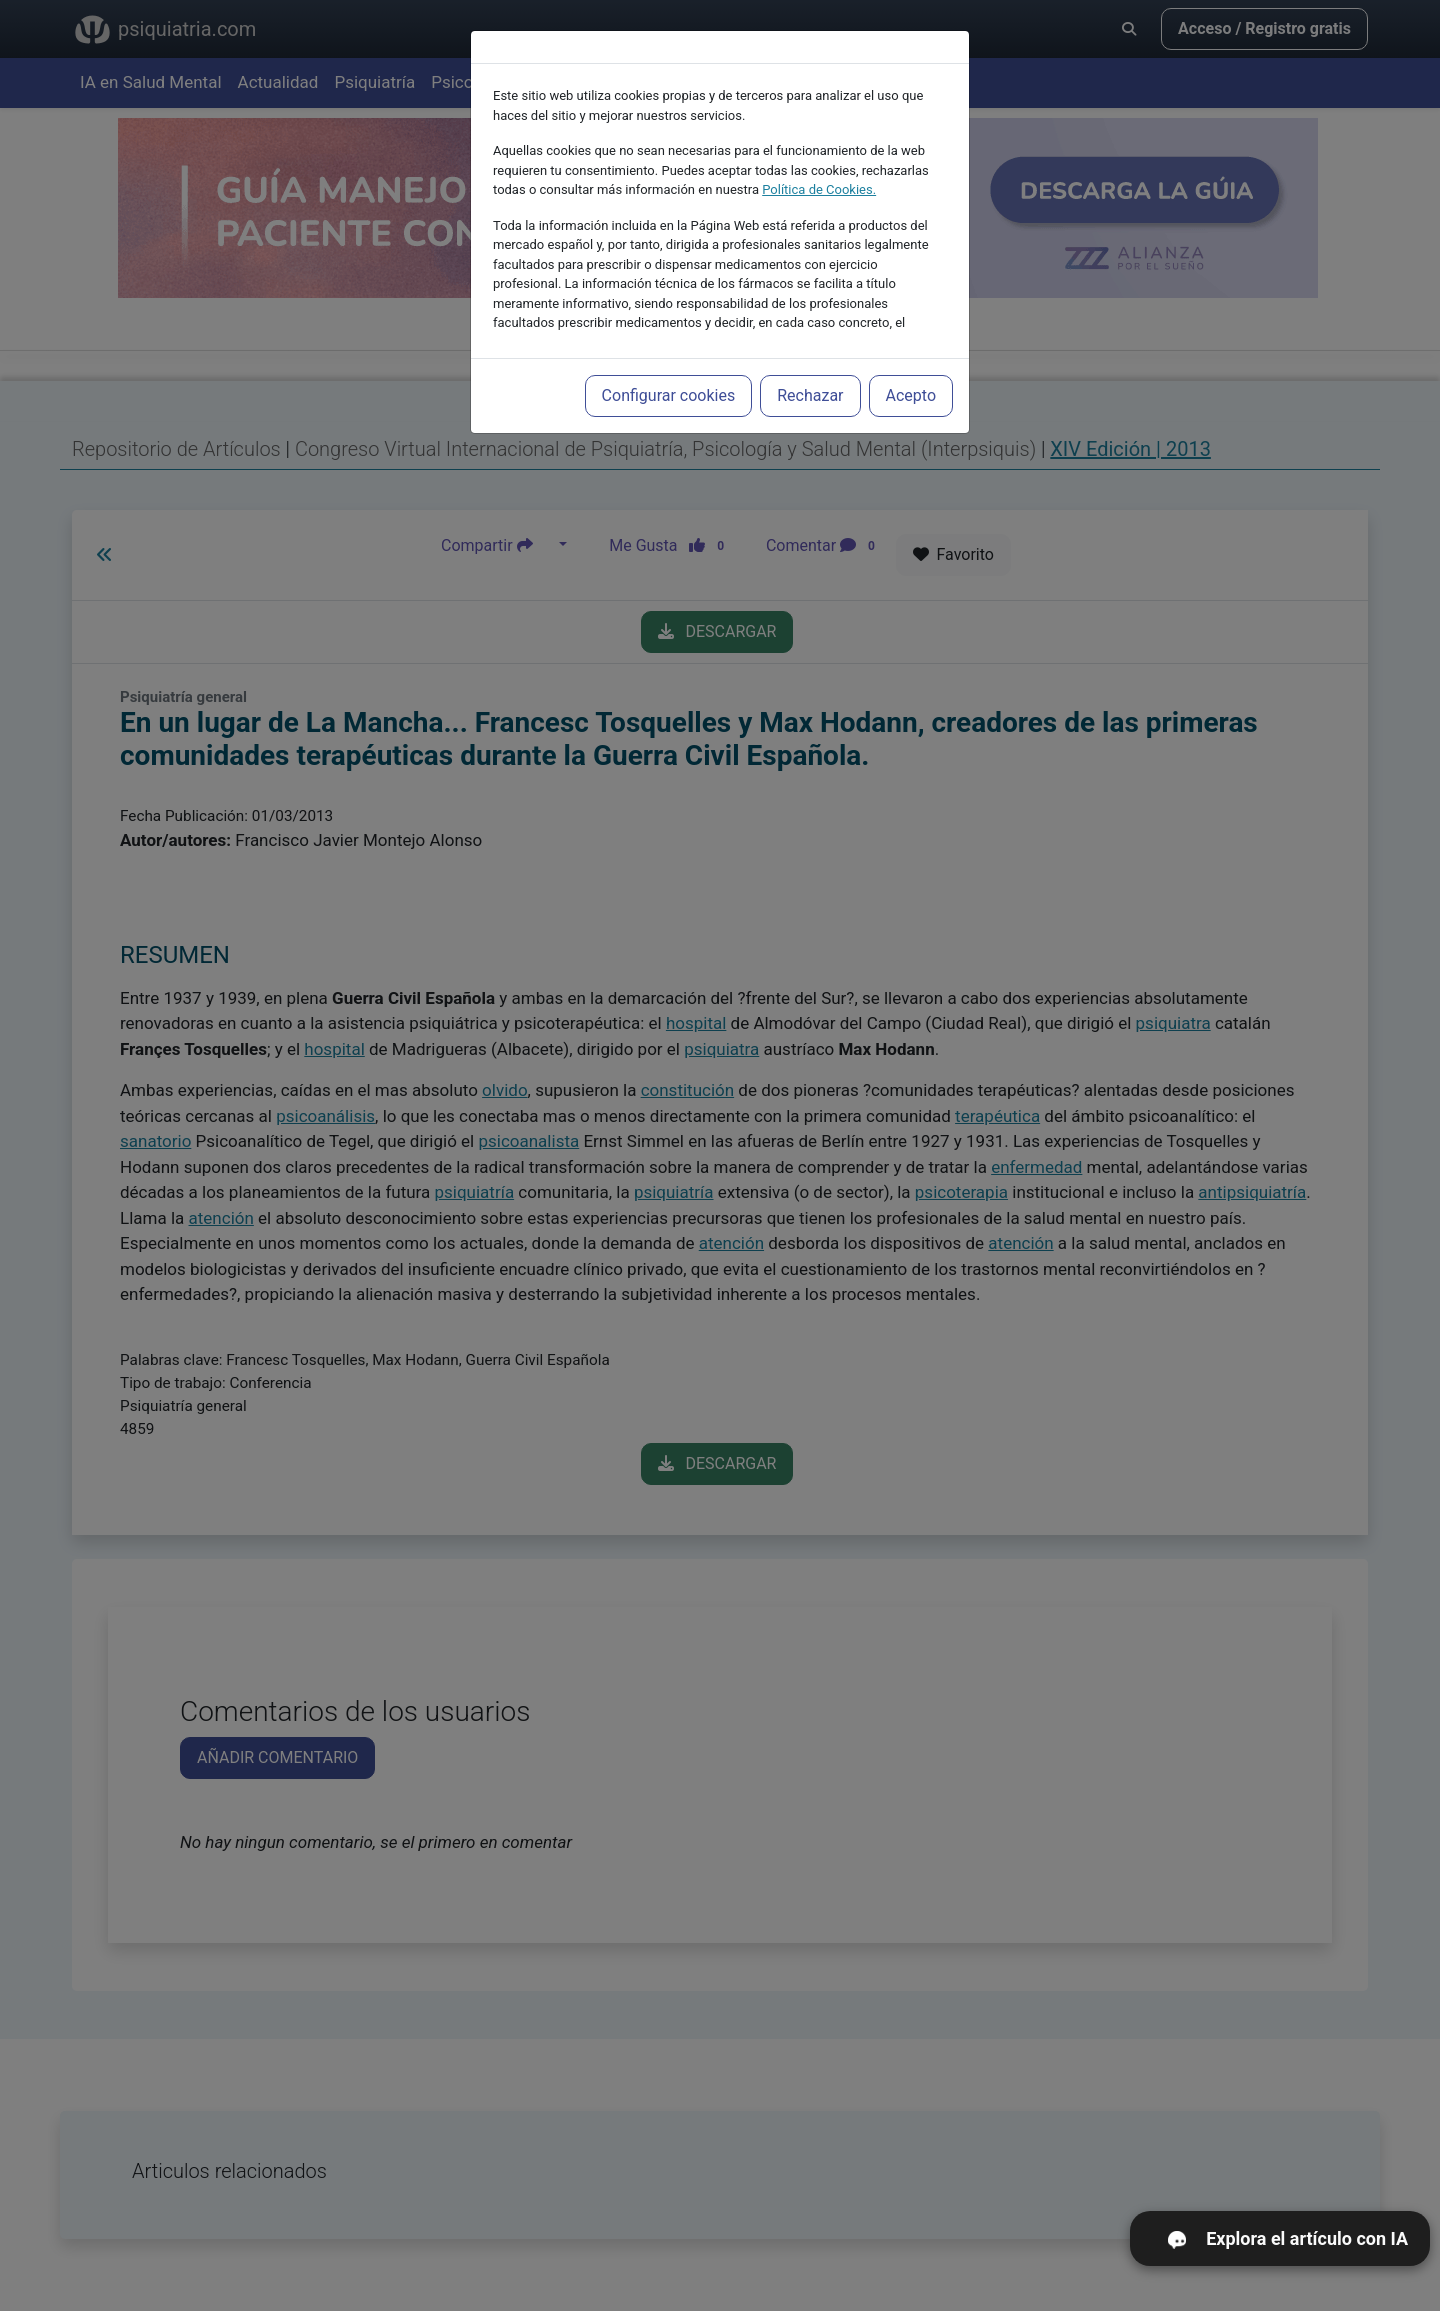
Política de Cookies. (819, 163)
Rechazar (810, 369)
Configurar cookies (669, 369)
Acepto (911, 369)
